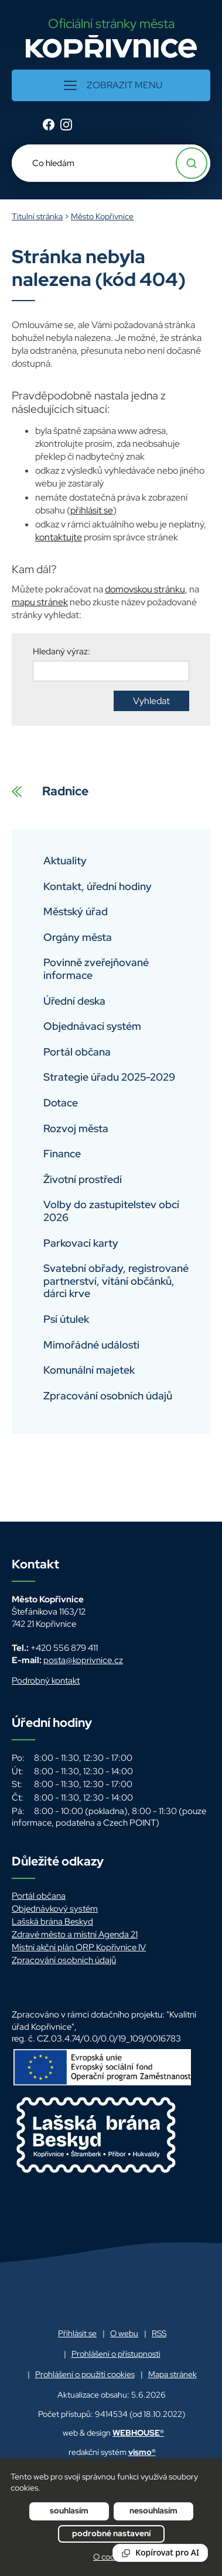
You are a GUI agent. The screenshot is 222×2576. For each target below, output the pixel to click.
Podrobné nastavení (111, 2533)
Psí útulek (66, 1319)
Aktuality (65, 860)
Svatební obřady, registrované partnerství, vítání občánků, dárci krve (116, 1280)
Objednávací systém (92, 1026)
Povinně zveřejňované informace (96, 969)
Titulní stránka (37, 216)
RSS (159, 2333)
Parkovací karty (80, 1243)
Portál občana (77, 1051)
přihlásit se (91, 510)
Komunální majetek (89, 1370)
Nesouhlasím (153, 2510)
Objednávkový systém (55, 1909)
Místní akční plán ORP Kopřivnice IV (79, 1947)
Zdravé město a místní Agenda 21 (75, 1934)
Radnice (50, 798)
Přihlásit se (77, 2333)
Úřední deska (74, 1001)
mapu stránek (40, 602)
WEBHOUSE (138, 2432)
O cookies (111, 2556)
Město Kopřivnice (102, 216)
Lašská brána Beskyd (52, 1921)
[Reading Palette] (160, 2553)
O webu (124, 2333)
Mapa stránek (172, 2374)
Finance (62, 1153)
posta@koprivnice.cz (83, 1660)
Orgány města (77, 937)
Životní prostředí (82, 1179)
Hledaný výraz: (61, 651)
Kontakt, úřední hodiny (97, 886)
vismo (142, 2452)
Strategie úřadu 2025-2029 (109, 1077)
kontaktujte (58, 537)
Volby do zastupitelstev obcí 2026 (111, 1211)
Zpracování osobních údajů (107, 1395)
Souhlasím (69, 2510)
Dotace (60, 1102)
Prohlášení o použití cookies (85, 2374)
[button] (111, 85)
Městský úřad (75, 911)
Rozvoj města (75, 1128)
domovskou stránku (145, 589)
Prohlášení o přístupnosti (115, 2354)
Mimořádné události (91, 1344)
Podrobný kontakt (46, 1681)
